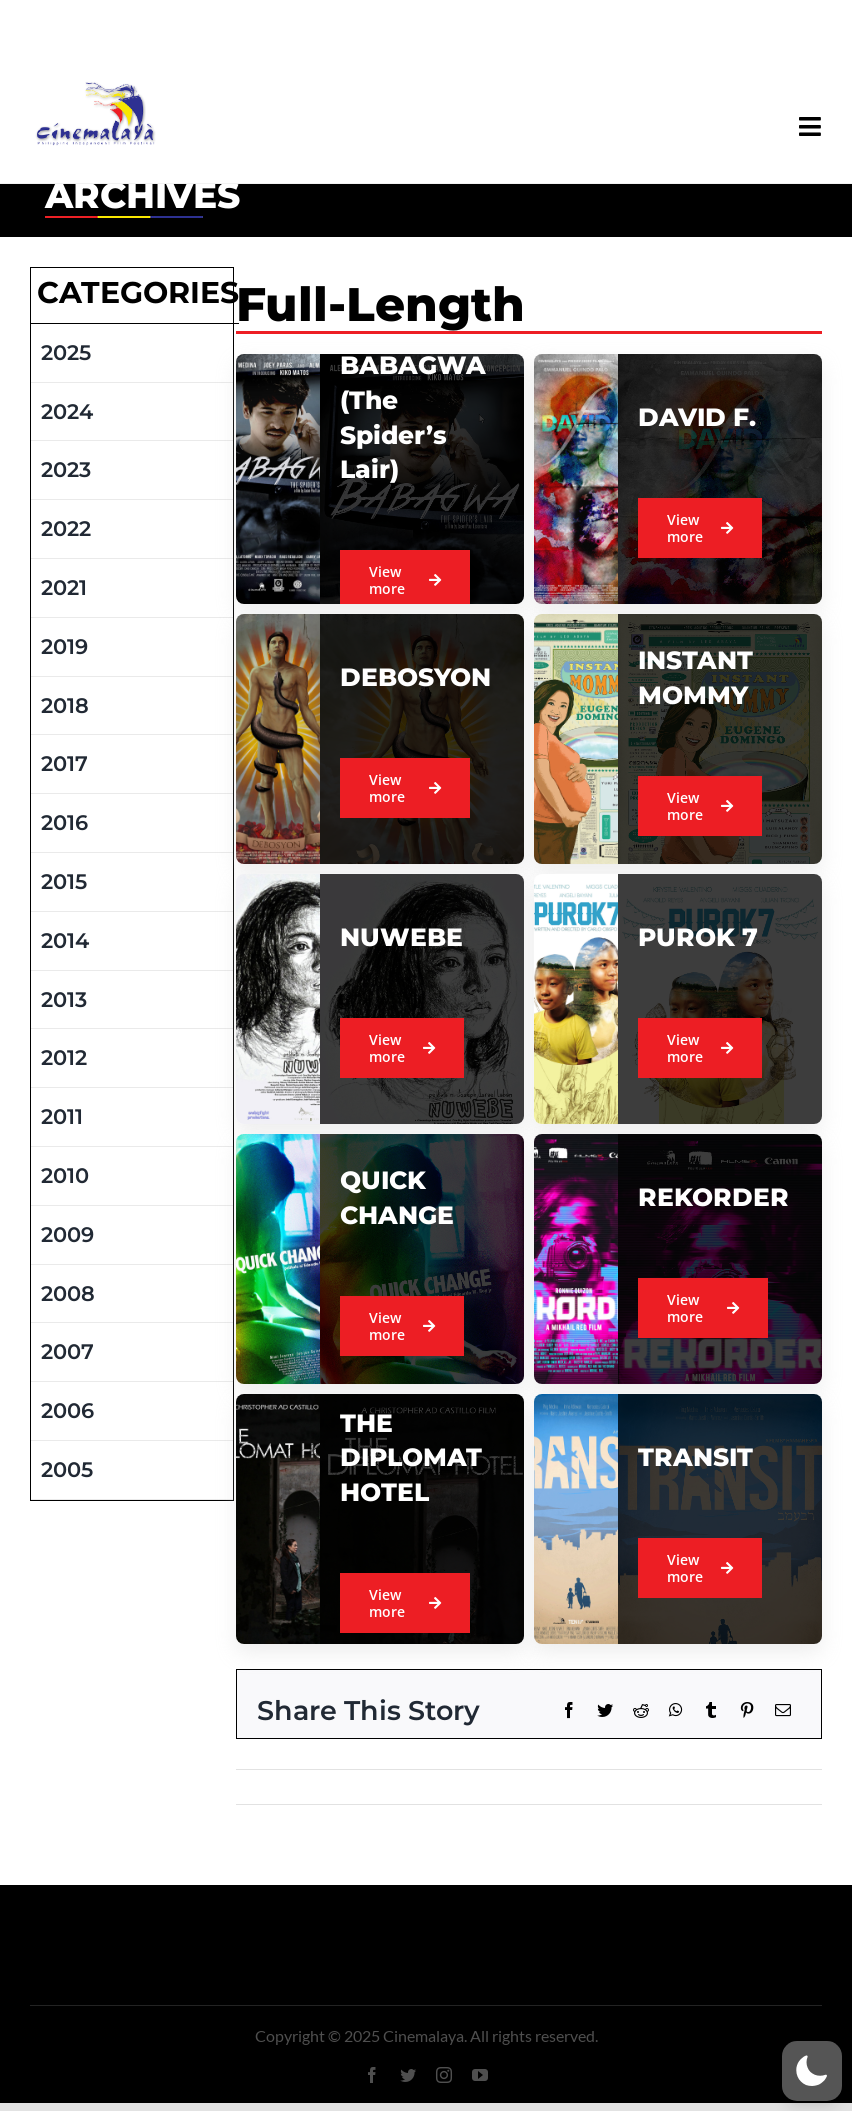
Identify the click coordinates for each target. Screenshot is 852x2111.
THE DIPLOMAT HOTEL (411, 1457)
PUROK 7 (698, 937)
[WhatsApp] (676, 1710)
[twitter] (408, 2075)
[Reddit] (641, 1710)
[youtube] (480, 2075)
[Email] (783, 1710)
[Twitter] (605, 1710)
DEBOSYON (415, 677)
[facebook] (372, 2075)
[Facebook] (569, 1710)
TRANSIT (695, 1457)
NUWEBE (401, 937)
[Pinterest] (747, 1710)
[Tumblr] (711, 1710)
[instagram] (444, 2075)
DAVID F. (697, 417)
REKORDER (713, 1197)
